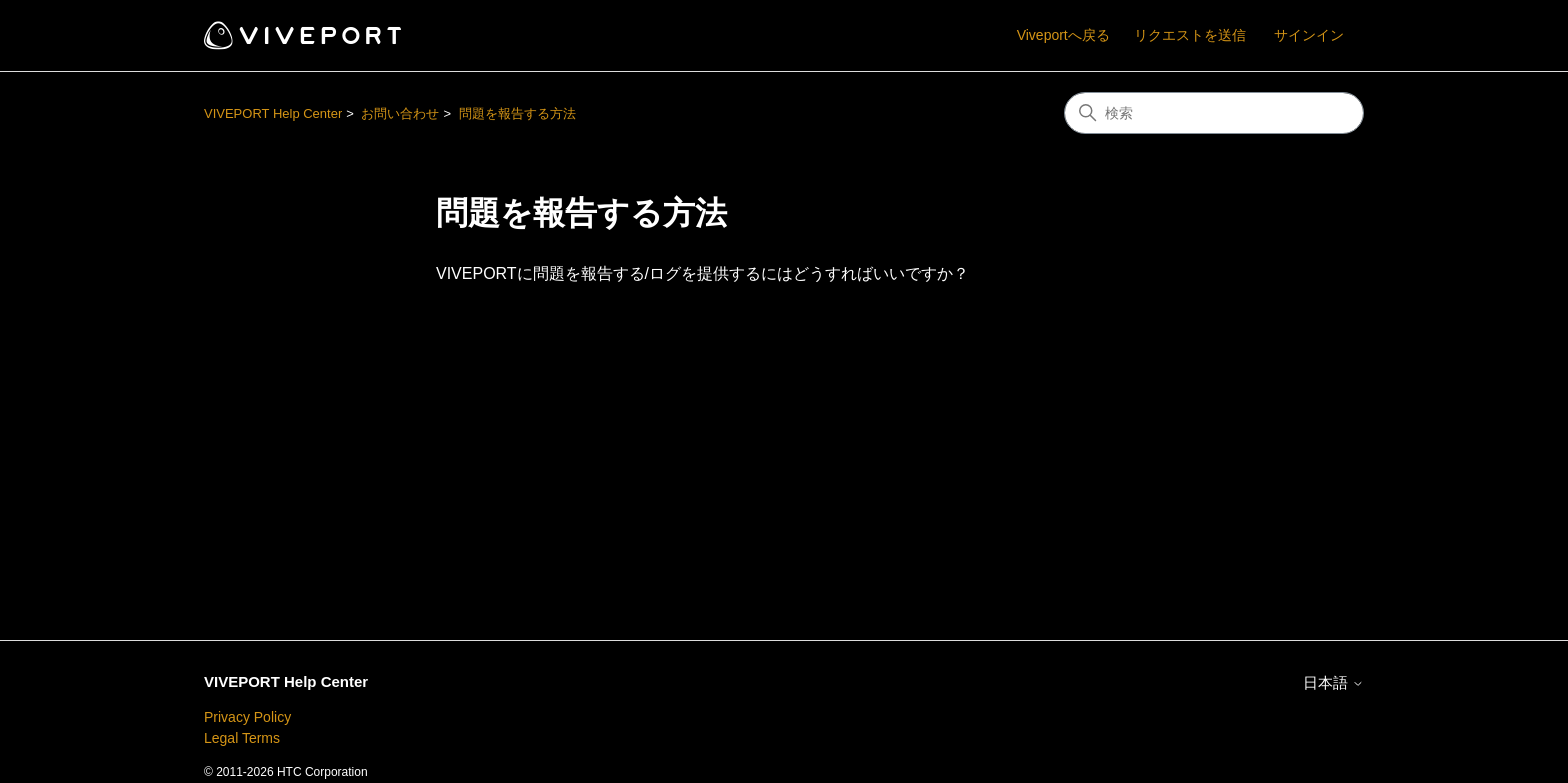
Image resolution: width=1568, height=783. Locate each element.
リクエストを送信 (1190, 35)
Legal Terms (242, 738)
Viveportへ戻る (1063, 35)
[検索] (1214, 113)
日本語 (1333, 682)
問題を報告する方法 (517, 113)
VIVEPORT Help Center (273, 113)
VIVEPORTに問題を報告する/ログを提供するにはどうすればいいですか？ (702, 273)
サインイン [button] (1309, 35)
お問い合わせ (400, 113)
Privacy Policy (247, 717)
